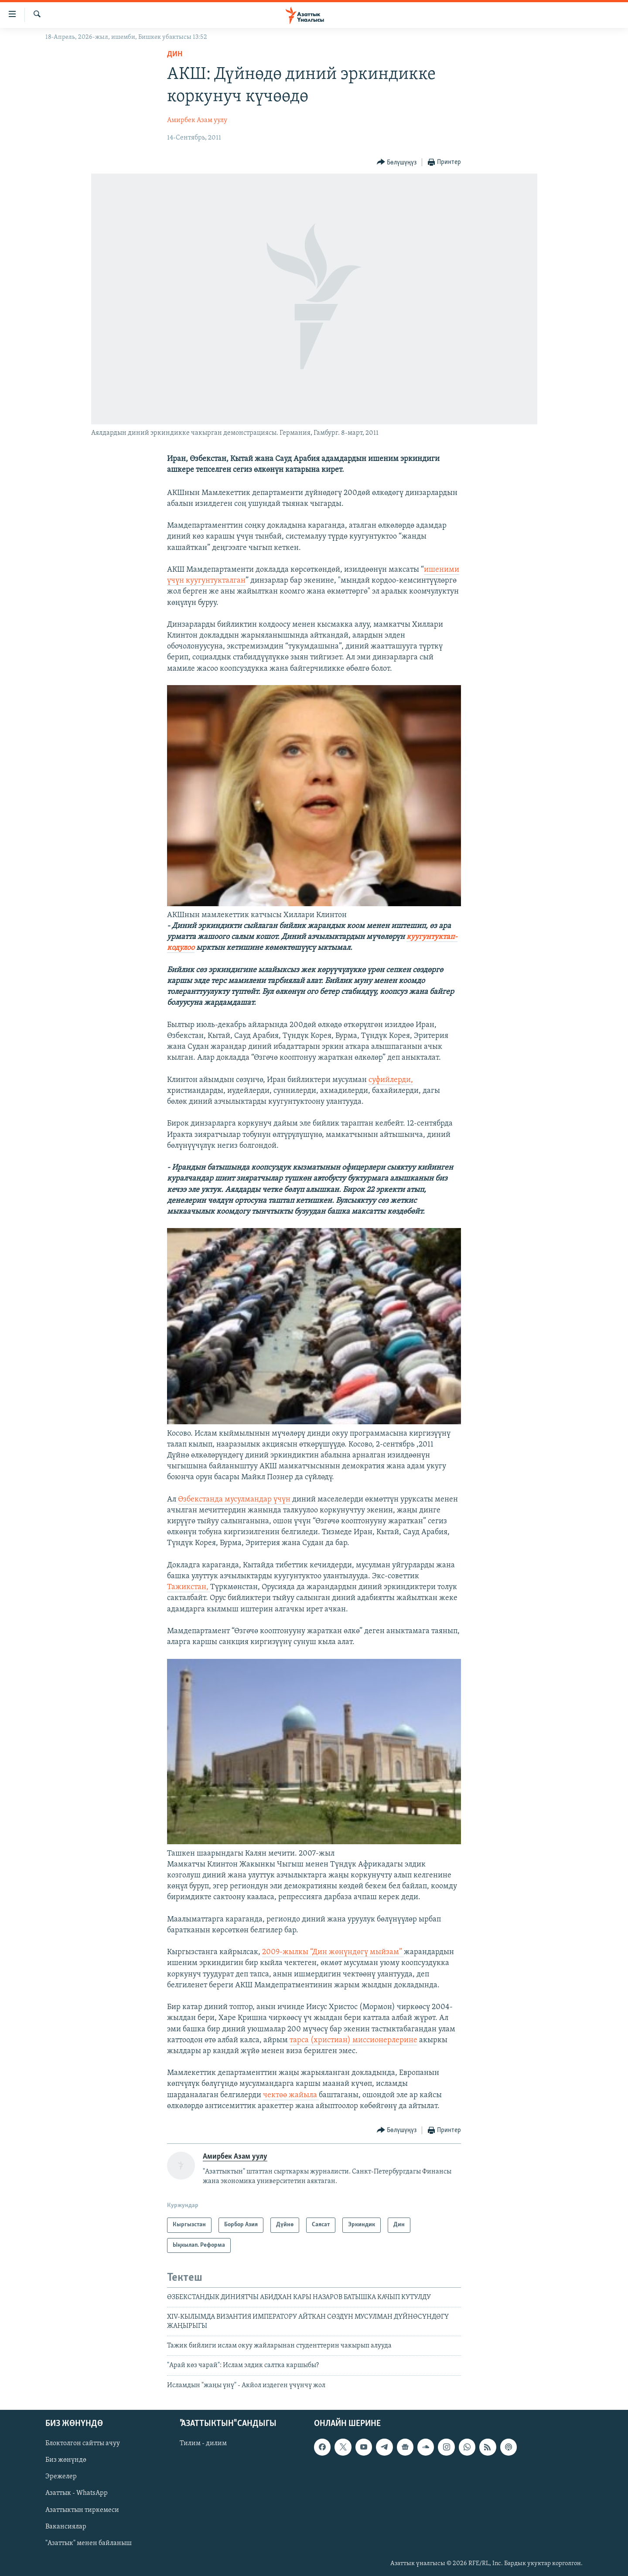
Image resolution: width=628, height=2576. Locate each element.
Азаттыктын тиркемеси (82, 2510)
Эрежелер (61, 2477)
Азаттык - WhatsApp (76, 2493)
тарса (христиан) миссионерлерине (353, 2040)
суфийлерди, (391, 1080)
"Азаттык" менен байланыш (88, 2543)
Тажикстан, (188, 1587)
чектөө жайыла (291, 2095)
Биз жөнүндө (65, 2460)
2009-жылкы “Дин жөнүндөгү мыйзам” (333, 1952)
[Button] (397, 162)
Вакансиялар (65, 2526)
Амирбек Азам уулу (197, 120)
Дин (174, 54)
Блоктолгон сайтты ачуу (82, 2443)
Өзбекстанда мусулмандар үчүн (235, 1499)
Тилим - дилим (203, 2443)
